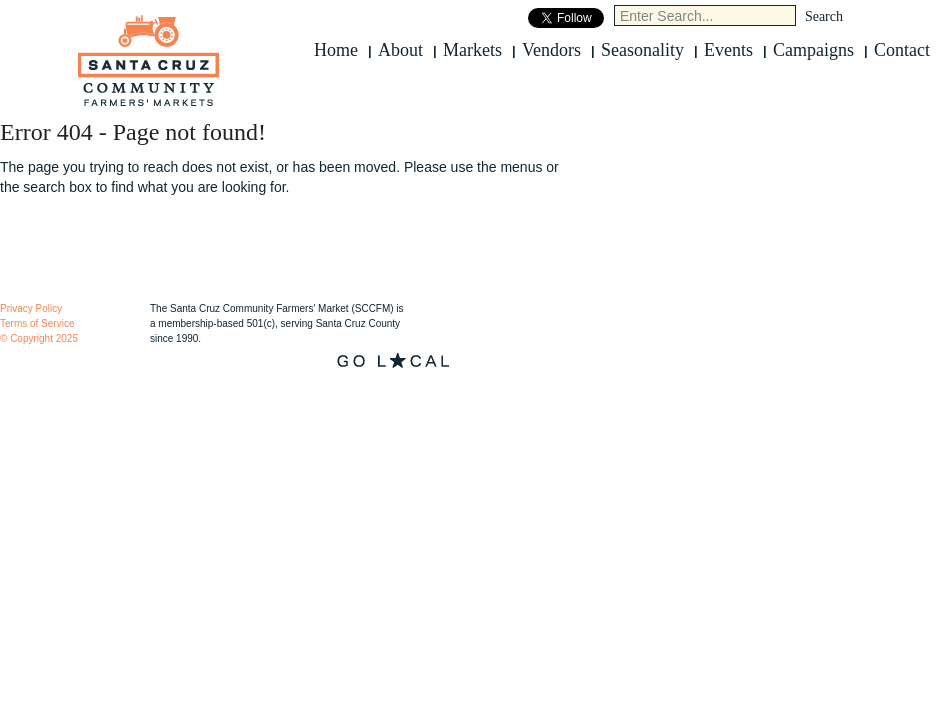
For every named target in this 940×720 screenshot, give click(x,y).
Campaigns (813, 50)
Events (728, 50)
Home (336, 50)
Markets (472, 50)
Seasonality (642, 50)
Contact (902, 50)
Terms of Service (37, 323)
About (400, 50)
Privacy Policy (31, 308)
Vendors (551, 50)
